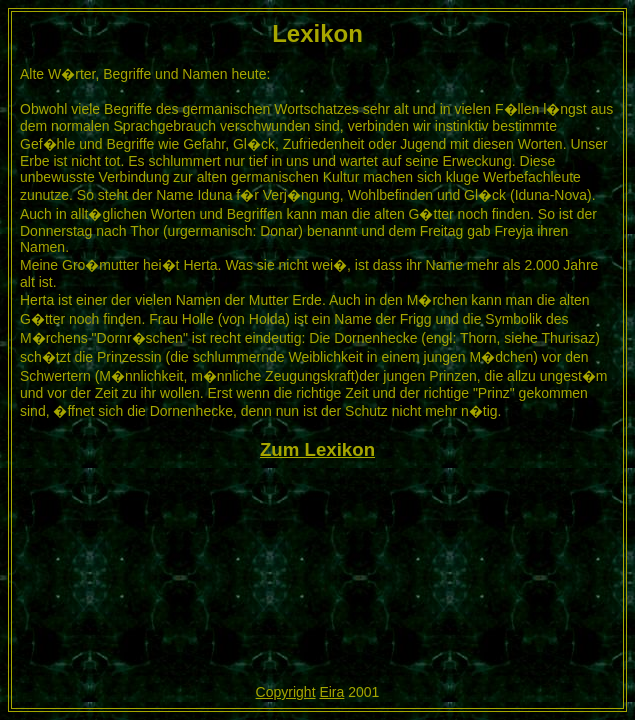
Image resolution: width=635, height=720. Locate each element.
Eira (331, 692)
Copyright (286, 692)
